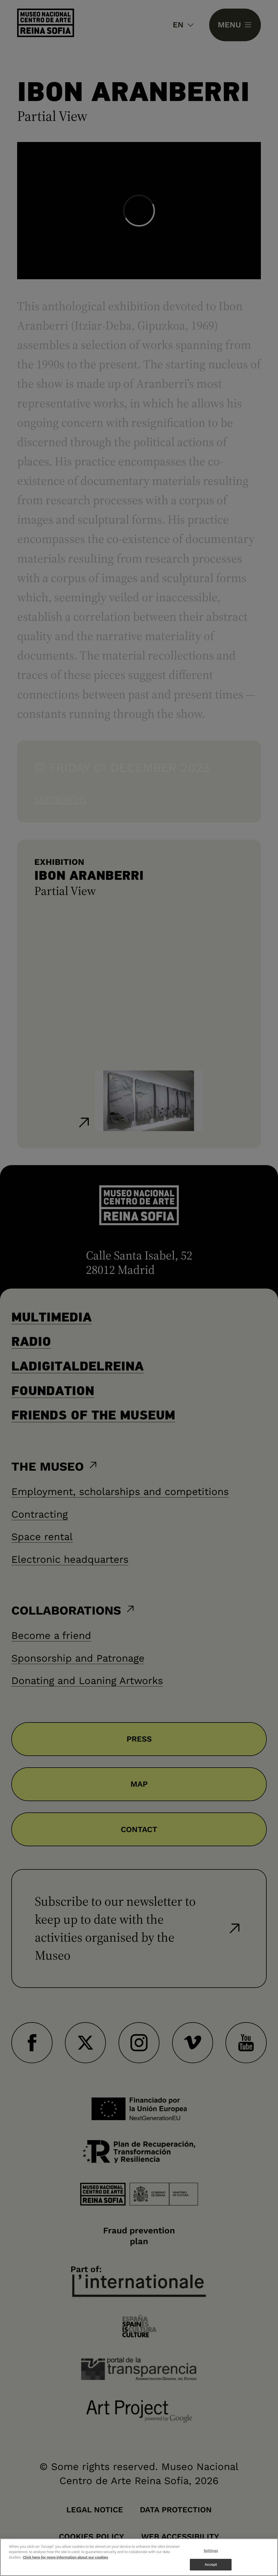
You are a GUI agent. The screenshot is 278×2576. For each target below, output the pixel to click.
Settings (211, 2551)
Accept (211, 2564)
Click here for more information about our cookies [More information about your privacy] (65, 2557)
